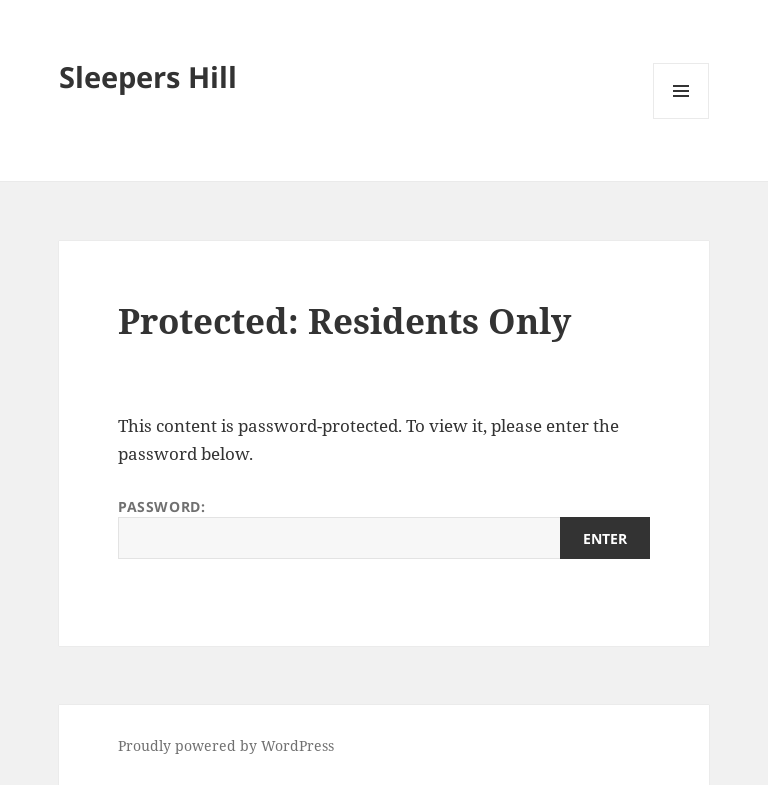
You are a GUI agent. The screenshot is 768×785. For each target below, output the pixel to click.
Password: (384, 528)
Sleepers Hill (148, 76)
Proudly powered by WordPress (226, 745)
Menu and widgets (681, 118)
